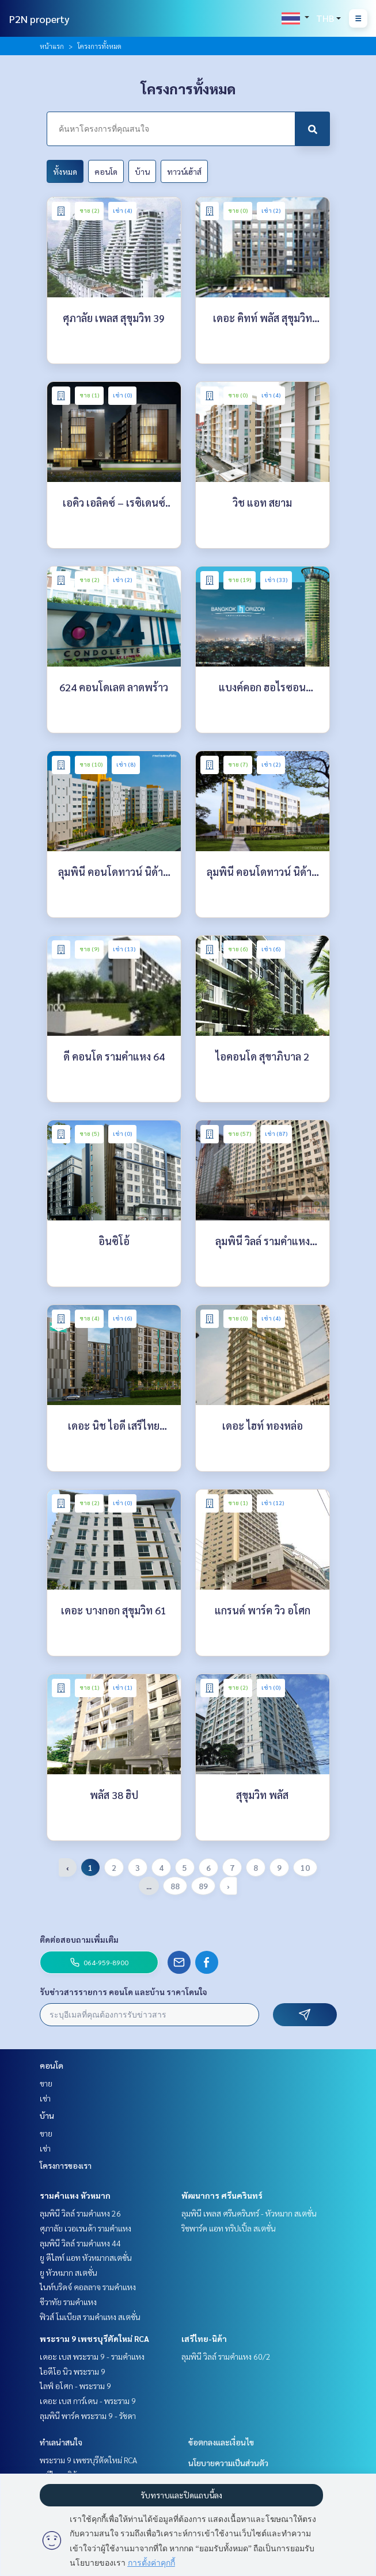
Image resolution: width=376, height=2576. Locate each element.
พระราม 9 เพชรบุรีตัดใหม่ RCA (94, 2338)
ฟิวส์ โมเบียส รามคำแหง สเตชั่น (90, 2316)
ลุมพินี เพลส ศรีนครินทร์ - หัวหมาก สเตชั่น (249, 2213)
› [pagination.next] (228, 1886)
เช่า (45, 2098)
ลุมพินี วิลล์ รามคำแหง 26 (80, 2213)
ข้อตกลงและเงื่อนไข (221, 2442)
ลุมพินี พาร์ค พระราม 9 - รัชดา (88, 2415)
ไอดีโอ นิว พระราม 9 (72, 2371)
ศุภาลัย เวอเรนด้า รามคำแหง (85, 2228)
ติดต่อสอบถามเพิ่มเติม (79, 1939)
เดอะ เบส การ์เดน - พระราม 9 (88, 2400)
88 (175, 1886)
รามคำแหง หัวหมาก (75, 2195)
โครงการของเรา (66, 2165)
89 (203, 1886)
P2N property (39, 18)
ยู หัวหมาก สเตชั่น (68, 2272)
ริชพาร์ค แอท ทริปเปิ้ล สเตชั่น (228, 2228)
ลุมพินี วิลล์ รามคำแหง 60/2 (226, 2356)
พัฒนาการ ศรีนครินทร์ (222, 2195)
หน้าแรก (52, 46)
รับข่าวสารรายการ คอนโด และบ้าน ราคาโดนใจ (123, 1991)
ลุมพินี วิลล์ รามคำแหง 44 (80, 2243)
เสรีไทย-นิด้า (204, 2338)
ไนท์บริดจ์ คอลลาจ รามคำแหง (88, 2287)
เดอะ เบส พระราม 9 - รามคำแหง (92, 2356)
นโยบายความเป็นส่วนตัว (228, 2463)
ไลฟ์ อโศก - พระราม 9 (75, 2385)
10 (305, 1867)
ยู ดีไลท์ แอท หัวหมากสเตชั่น (86, 2257)
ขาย (46, 2083)
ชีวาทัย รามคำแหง (68, 2301)
